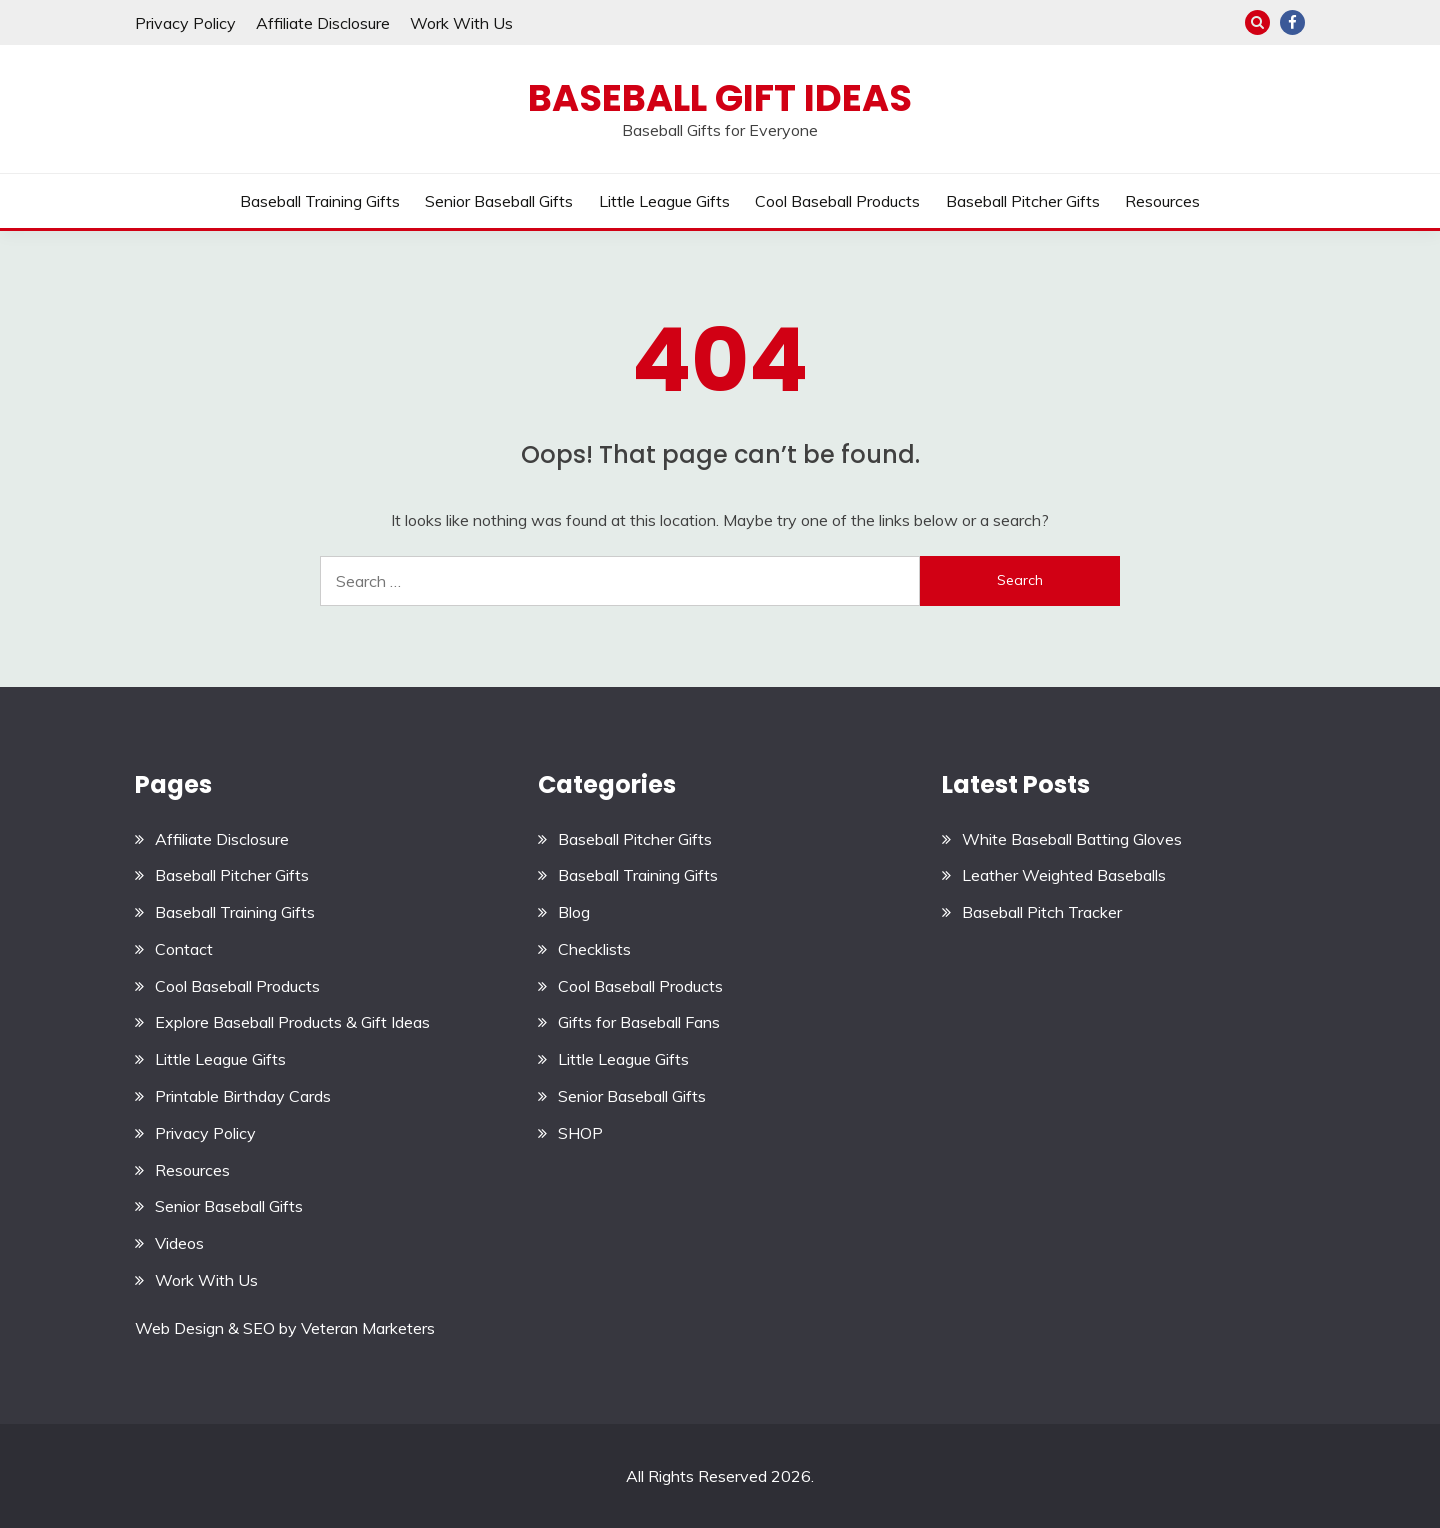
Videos (179, 1243)
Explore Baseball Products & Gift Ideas (292, 1022)
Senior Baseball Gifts (499, 201)
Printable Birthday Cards (243, 1096)
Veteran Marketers (368, 1328)
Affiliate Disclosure (323, 23)
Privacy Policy (185, 23)
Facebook (1292, 22)
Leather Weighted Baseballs (1064, 875)
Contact (184, 949)
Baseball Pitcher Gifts (1023, 201)
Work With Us (461, 23)
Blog (574, 912)
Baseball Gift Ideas (720, 98)
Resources (1162, 201)
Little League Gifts (664, 201)
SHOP (580, 1133)
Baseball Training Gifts (320, 201)
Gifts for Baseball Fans (639, 1022)
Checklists (594, 949)
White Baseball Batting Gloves (1072, 839)
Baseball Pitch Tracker (1042, 912)
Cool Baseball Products (837, 201)
